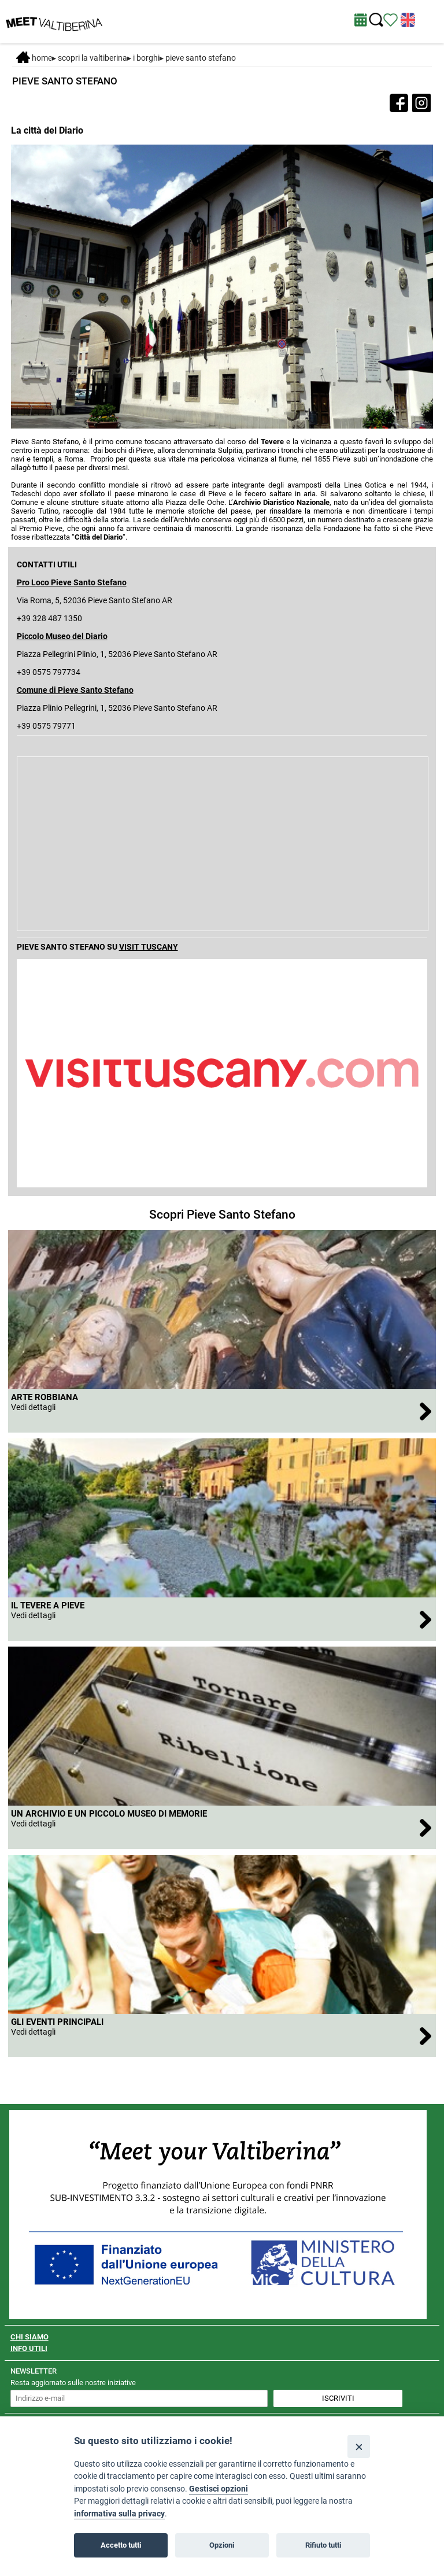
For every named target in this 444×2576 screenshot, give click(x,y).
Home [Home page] (34, 57)
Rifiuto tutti (323, 2545)
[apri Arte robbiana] (222, 1411)
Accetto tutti (121, 2545)
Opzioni (221, 2545)
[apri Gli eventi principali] (222, 2035)
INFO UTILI (28, 2348)
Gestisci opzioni (218, 2489)
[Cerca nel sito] (376, 20)
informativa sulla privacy (119, 2514)
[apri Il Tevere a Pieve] (222, 1619)
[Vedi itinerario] (390, 19)
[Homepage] (54, 20)
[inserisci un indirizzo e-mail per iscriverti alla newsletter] (139, 2398)
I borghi (146, 57)
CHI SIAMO (29, 2337)
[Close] (358, 2446)
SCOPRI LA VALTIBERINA (92, 57)
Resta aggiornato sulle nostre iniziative (73, 2382)
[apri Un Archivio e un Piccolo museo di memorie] (222, 1827)
